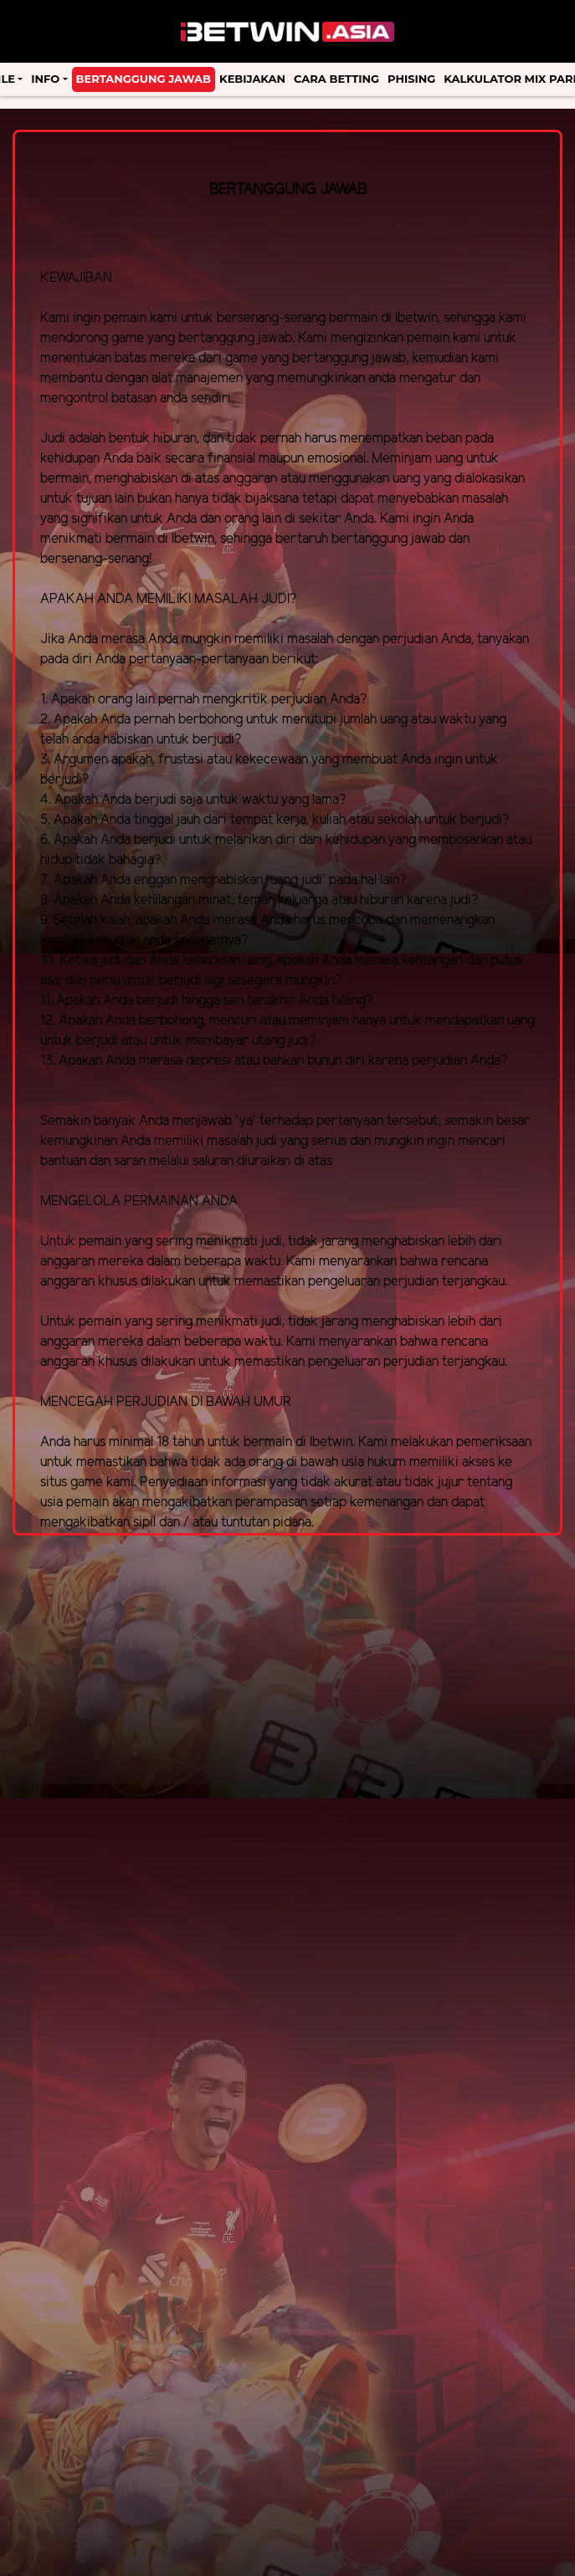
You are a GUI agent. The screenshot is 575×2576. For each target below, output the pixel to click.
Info (45, 78)
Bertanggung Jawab (143, 78)
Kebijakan (252, 78)
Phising (411, 78)
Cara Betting (336, 78)
